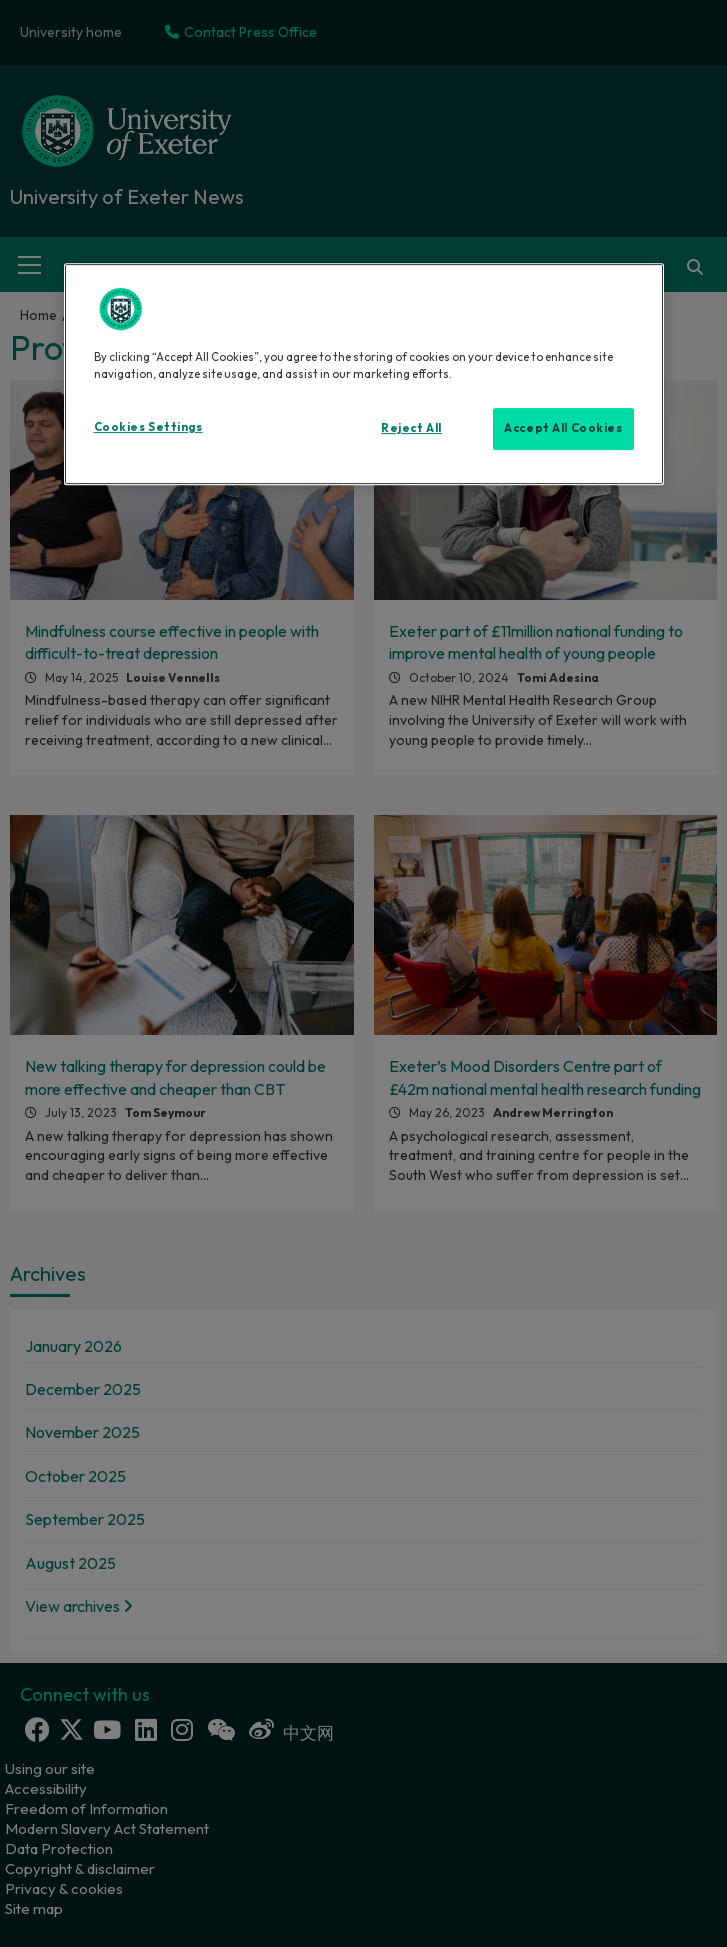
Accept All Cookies (563, 428)
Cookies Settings (148, 427)
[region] (364, 374)
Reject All (411, 428)
